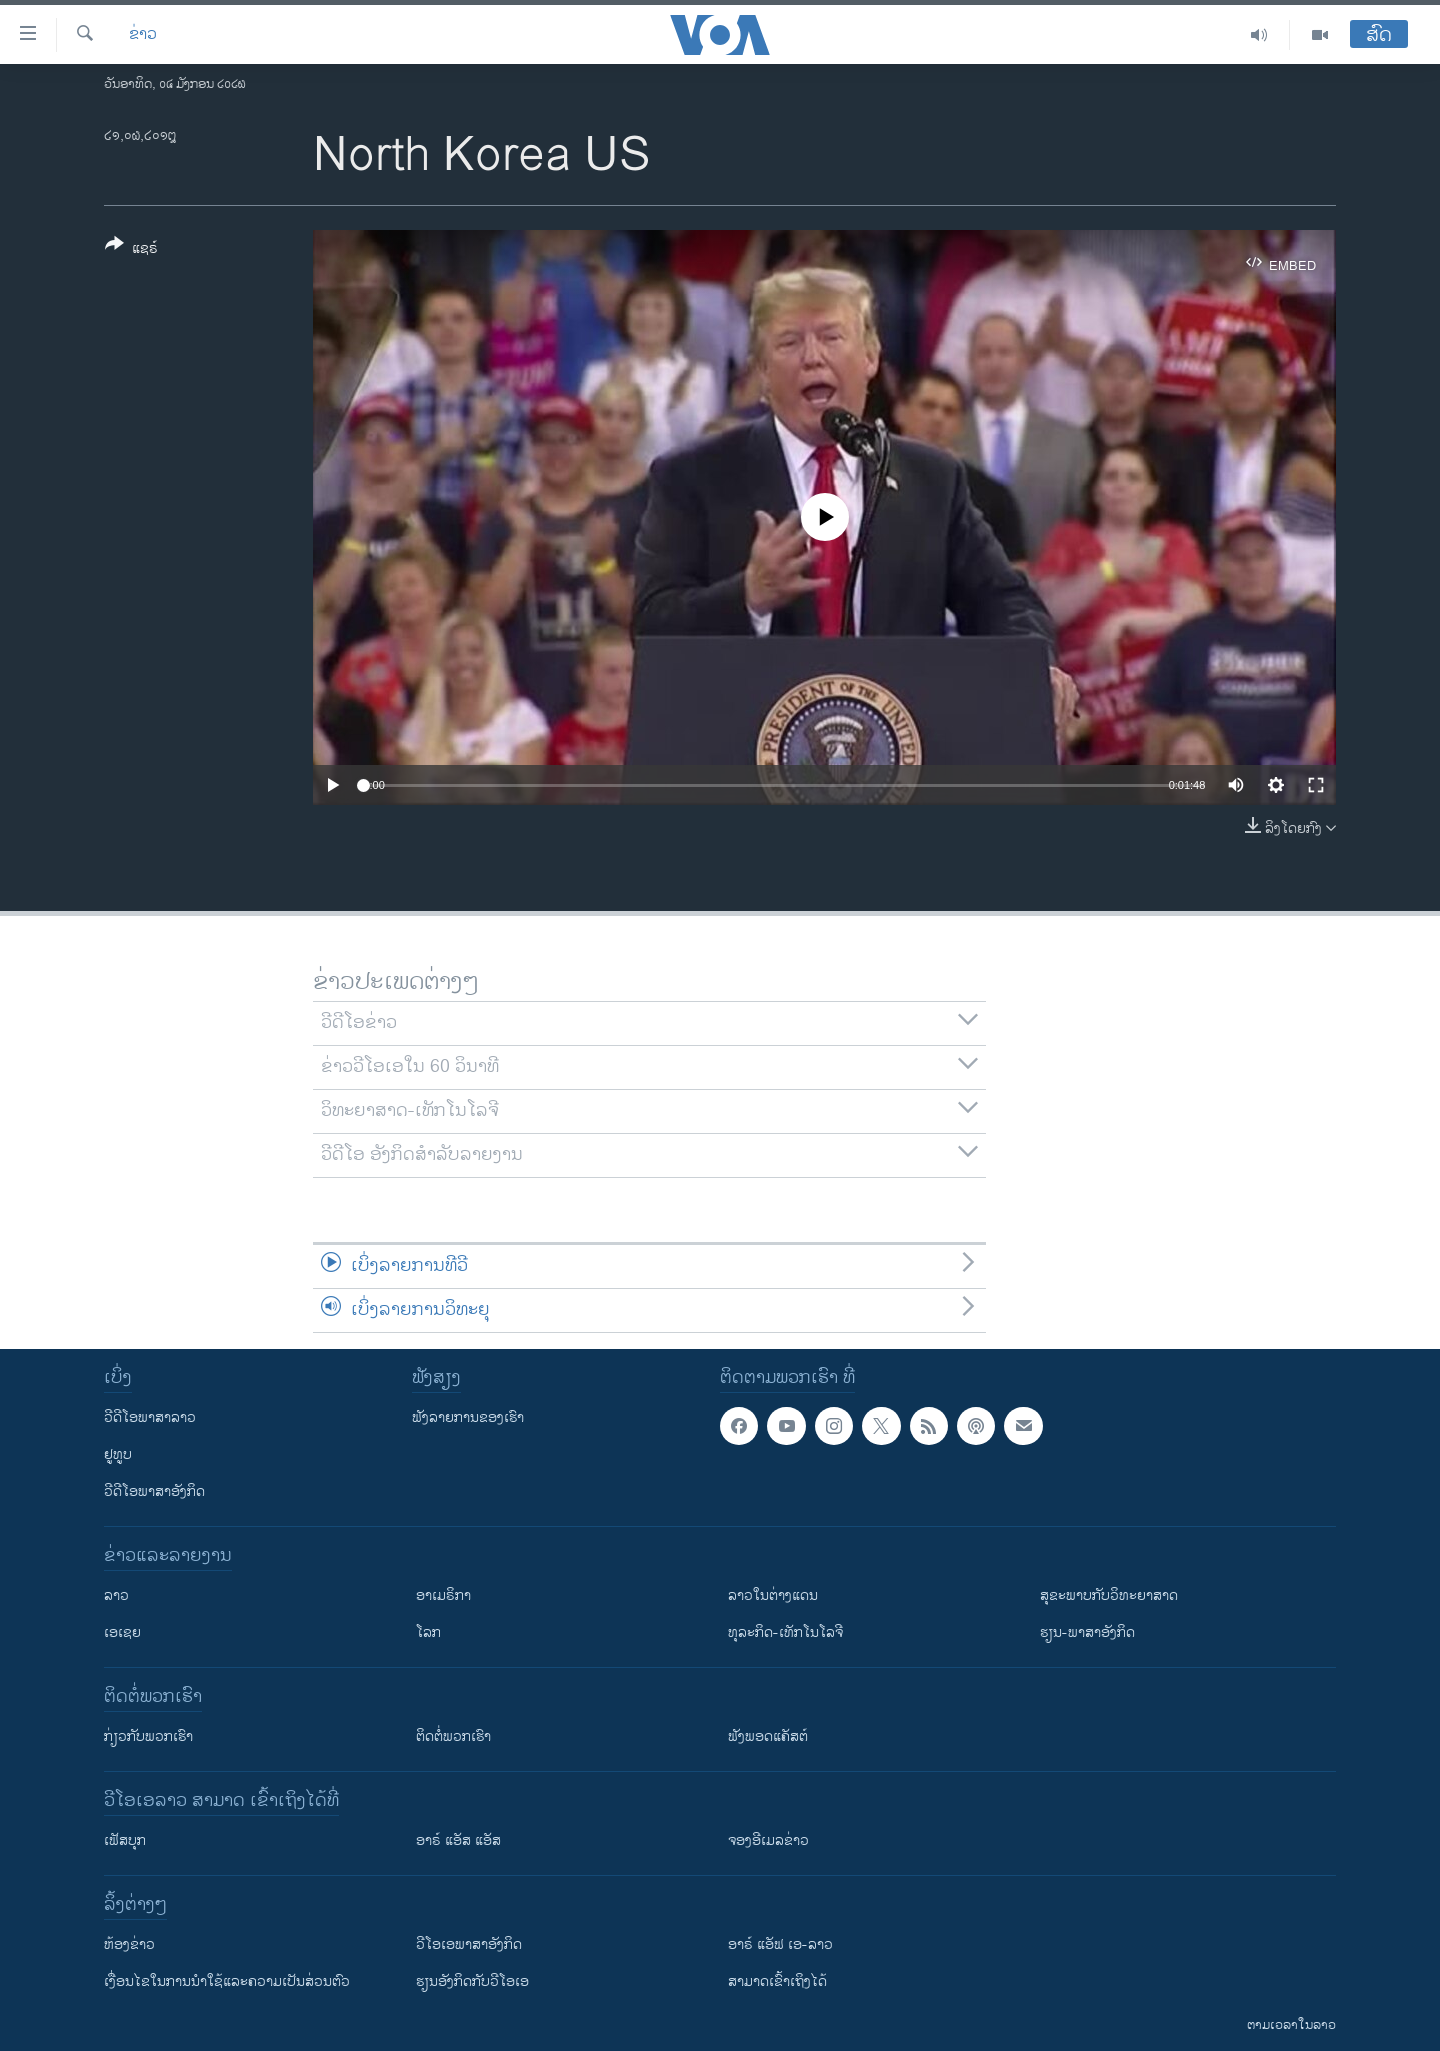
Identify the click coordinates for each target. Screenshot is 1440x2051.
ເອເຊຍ (122, 1632)
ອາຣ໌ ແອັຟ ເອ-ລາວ (780, 1944)
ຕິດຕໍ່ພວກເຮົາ (453, 1736)
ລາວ (116, 1595)
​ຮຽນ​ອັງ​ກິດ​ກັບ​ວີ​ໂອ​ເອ (472, 1981)
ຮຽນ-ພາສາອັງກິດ (1087, 1632)
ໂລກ (428, 1632)
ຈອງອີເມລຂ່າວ (768, 1840)
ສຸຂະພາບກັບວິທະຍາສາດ (1109, 1595)
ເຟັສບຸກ (125, 1840)
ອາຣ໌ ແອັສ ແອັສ (458, 1840)
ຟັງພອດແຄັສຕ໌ (768, 1736)
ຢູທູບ (118, 1454)
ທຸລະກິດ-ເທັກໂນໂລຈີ (785, 1632)
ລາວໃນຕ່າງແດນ (773, 1595)
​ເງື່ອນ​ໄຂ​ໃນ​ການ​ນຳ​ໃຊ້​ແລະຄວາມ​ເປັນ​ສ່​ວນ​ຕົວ (227, 1981)
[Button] (131, 250)
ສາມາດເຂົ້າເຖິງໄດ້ (777, 1981)
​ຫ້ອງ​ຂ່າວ (129, 1944)
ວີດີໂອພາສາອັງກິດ (154, 1491)
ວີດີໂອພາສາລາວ (150, 1417)
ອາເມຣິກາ (443, 1595)
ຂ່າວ (143, 35)
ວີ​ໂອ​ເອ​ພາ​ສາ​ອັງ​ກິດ (469, 1944)
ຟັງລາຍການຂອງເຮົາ (468, 1417)
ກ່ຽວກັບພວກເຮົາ (148, 1736)
